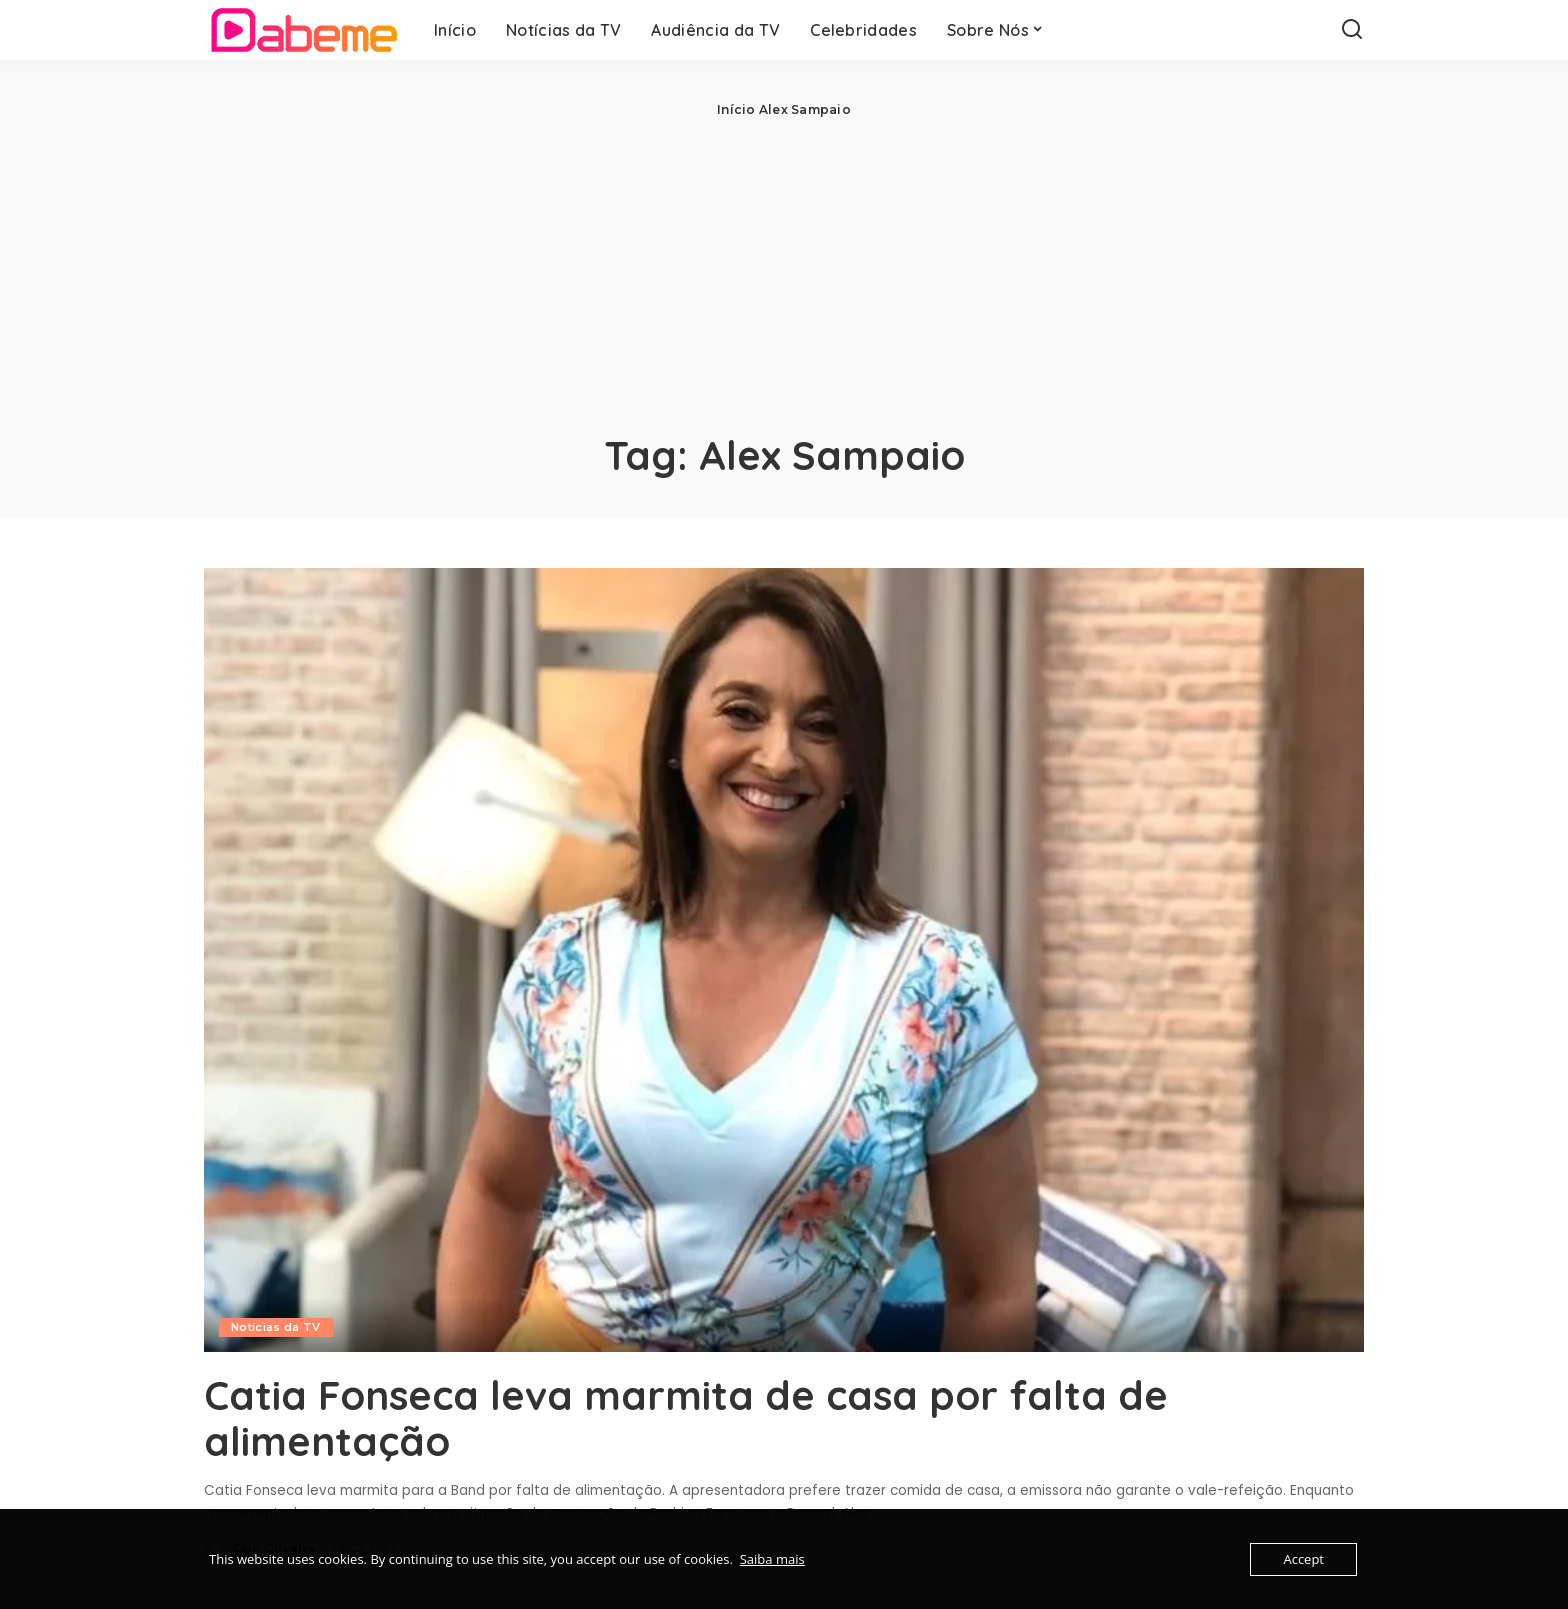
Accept (1303, 1559)
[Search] (1352, 30)
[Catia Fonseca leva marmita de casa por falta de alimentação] (784, 960)
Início (736, 109)
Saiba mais (772, 1559)
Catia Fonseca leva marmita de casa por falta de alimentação (686, 1418)
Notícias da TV (276, 1327)
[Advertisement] (784, 270)
